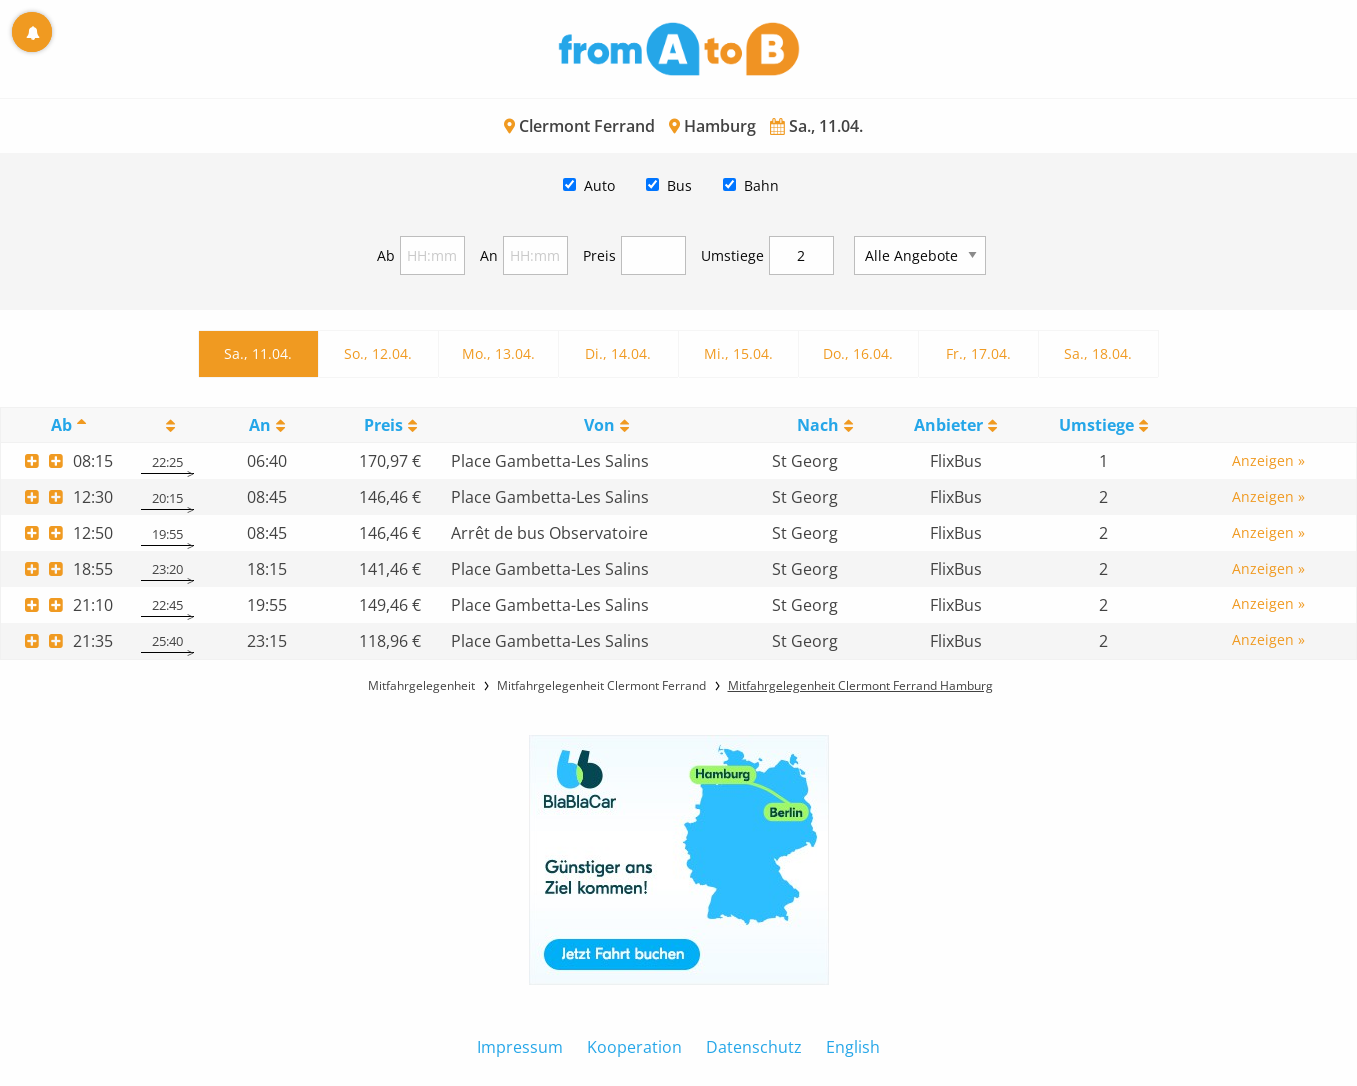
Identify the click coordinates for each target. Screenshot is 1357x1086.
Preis (599, 255)
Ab (386, 255)
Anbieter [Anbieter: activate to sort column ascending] (948, 425)
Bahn (761, 185)
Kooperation (634, 1047)
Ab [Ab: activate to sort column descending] (61, 425)
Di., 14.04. (618, 353)
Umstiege (732, 255)
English (853, 1047)
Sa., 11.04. (258, 353)
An (489, 255)
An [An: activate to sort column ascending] (260, 425)
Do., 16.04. (858, 353)
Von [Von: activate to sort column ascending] (599, 425)
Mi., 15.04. (738, 353)
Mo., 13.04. (498, 353)
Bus (679, 185)
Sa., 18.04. (1098, 353)
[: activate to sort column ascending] (167, 425)
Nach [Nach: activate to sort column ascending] (818, 425)
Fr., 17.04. (978, 353)
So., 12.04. (378, 353)
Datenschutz (754, 1047)
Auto (599, 185)
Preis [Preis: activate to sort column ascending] (383, 425)
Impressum (520, 1047)
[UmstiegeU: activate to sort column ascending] (1103, 425)
